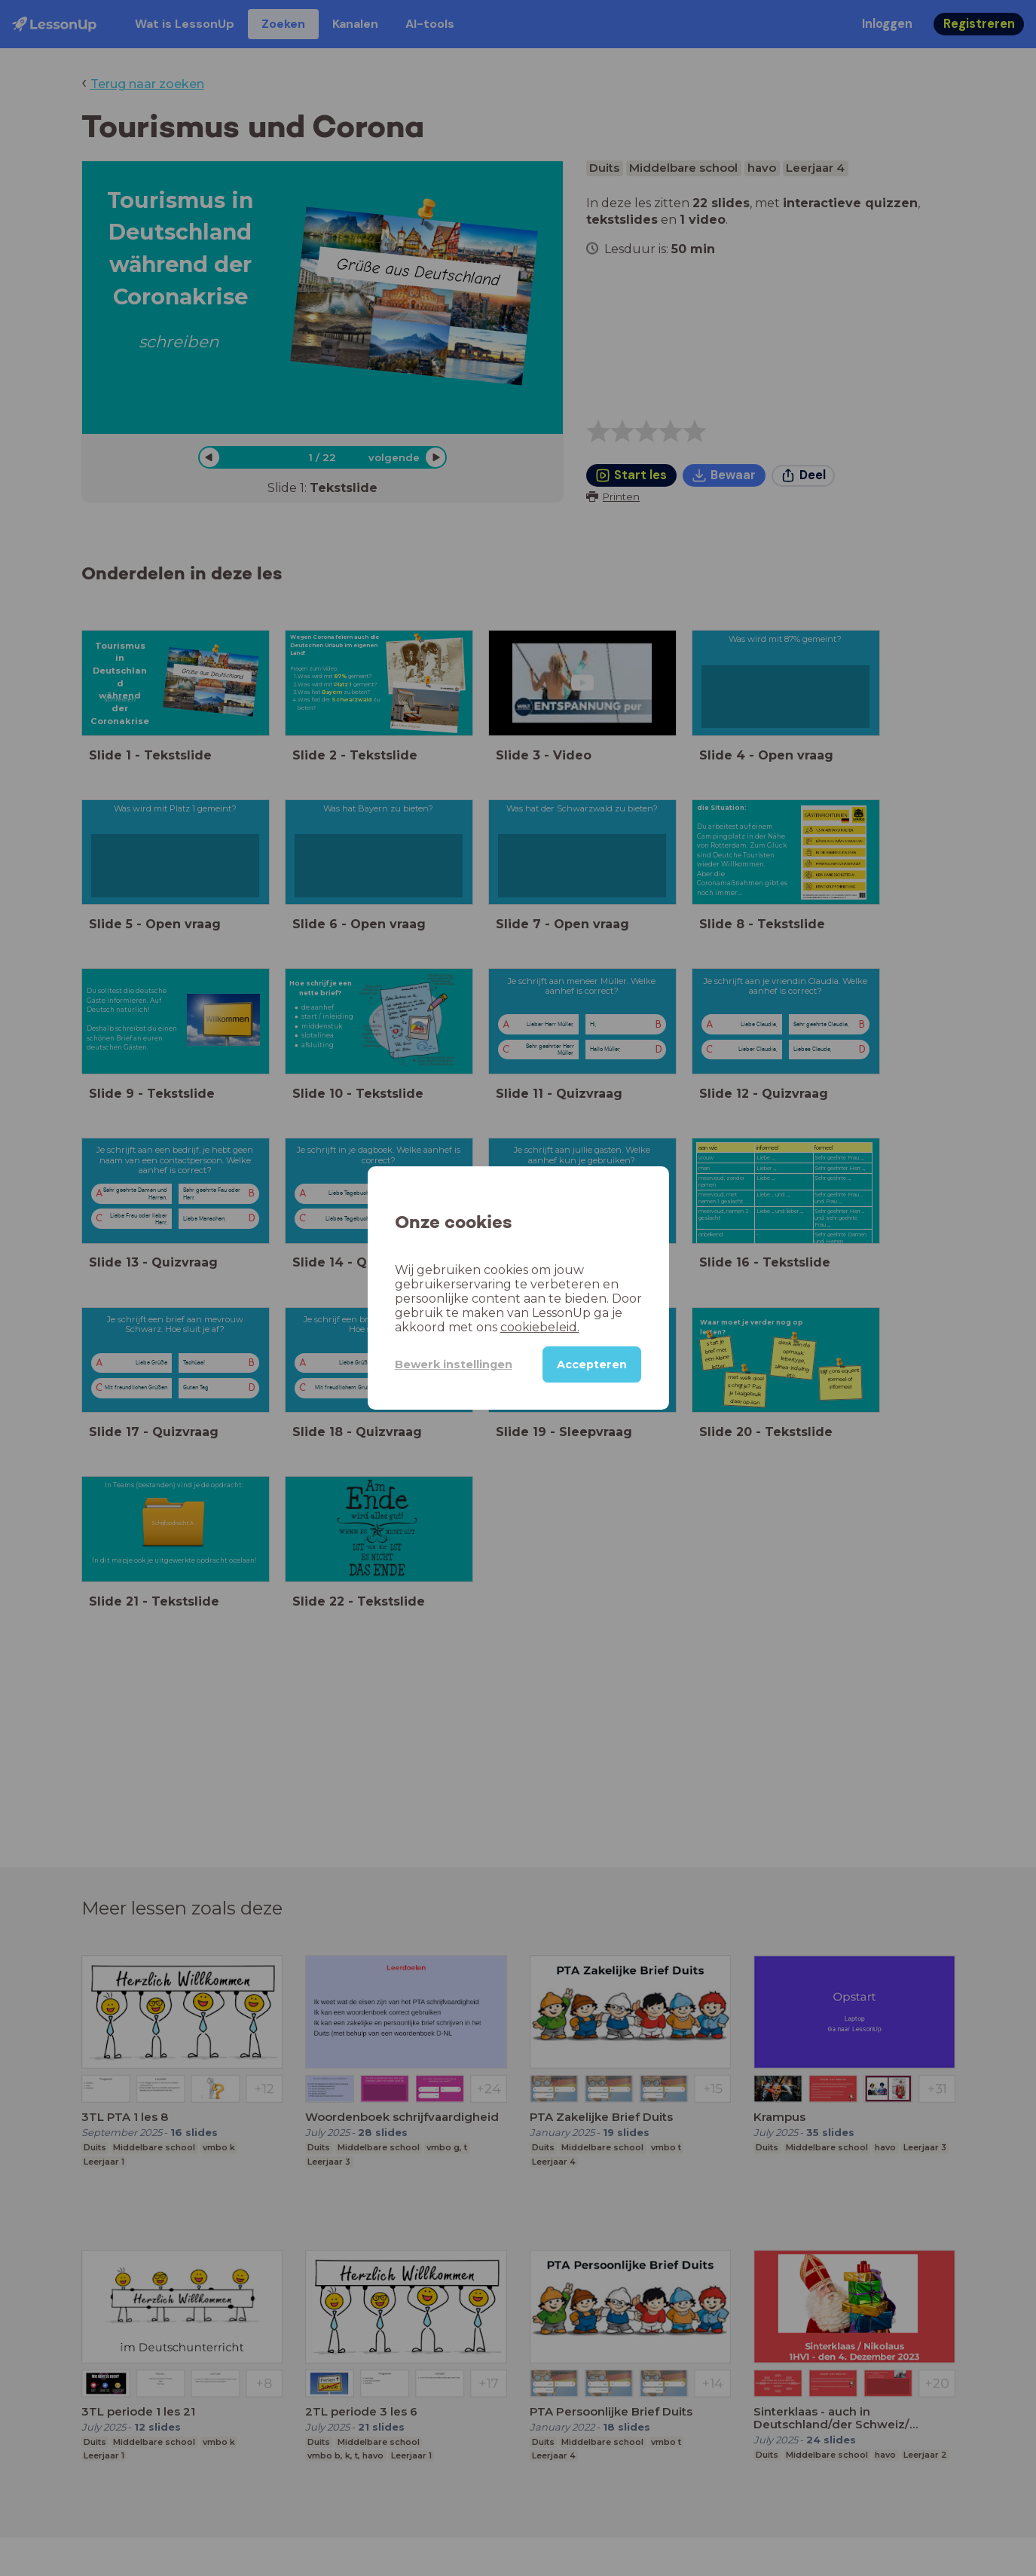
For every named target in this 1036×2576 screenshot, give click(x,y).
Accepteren (592, 1364)
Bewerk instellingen (453, 1364)
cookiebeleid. (539, 1327)
